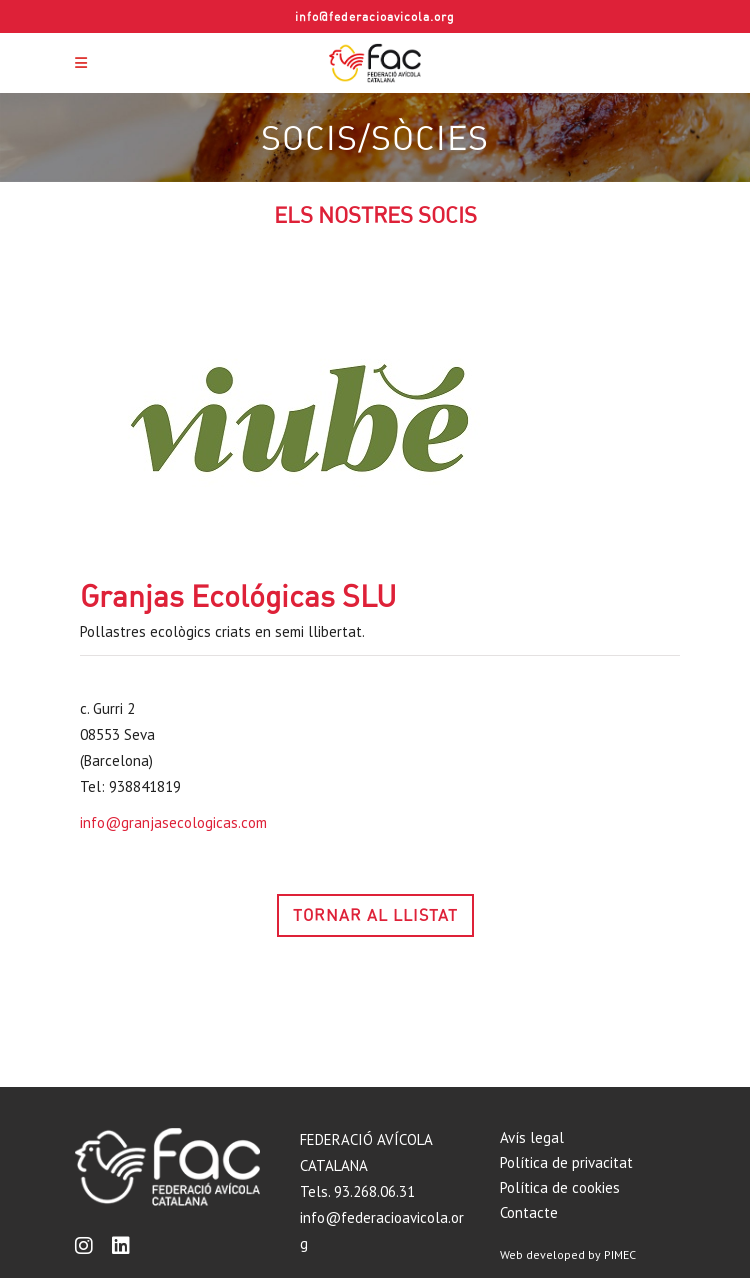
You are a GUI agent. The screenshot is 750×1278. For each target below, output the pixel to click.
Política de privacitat (566, 1162)
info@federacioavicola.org (375, 16)
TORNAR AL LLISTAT (375, 915)
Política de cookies (560, 1187)
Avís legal (532, 1137)
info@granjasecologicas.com (173, 822)
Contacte (529, 1212)
